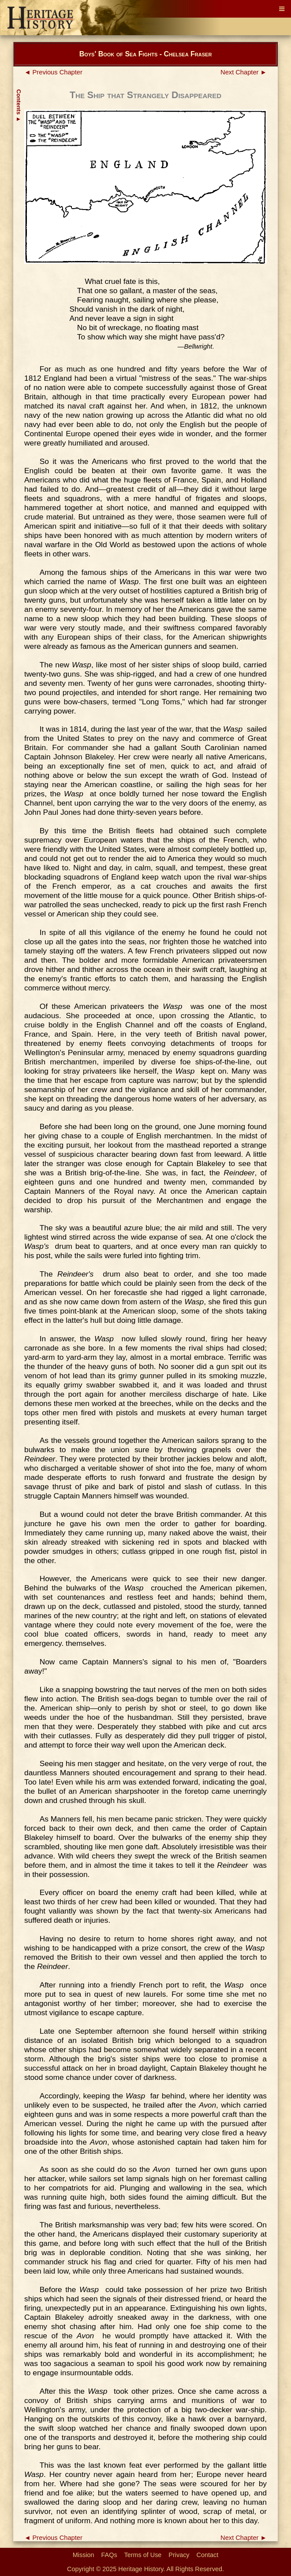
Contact (208, 2554)
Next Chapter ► (243, 72)
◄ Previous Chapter (53, 72)
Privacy (178, 2554)
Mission (83, 2554)
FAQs (109, 2554)
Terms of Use (143, 2554)
